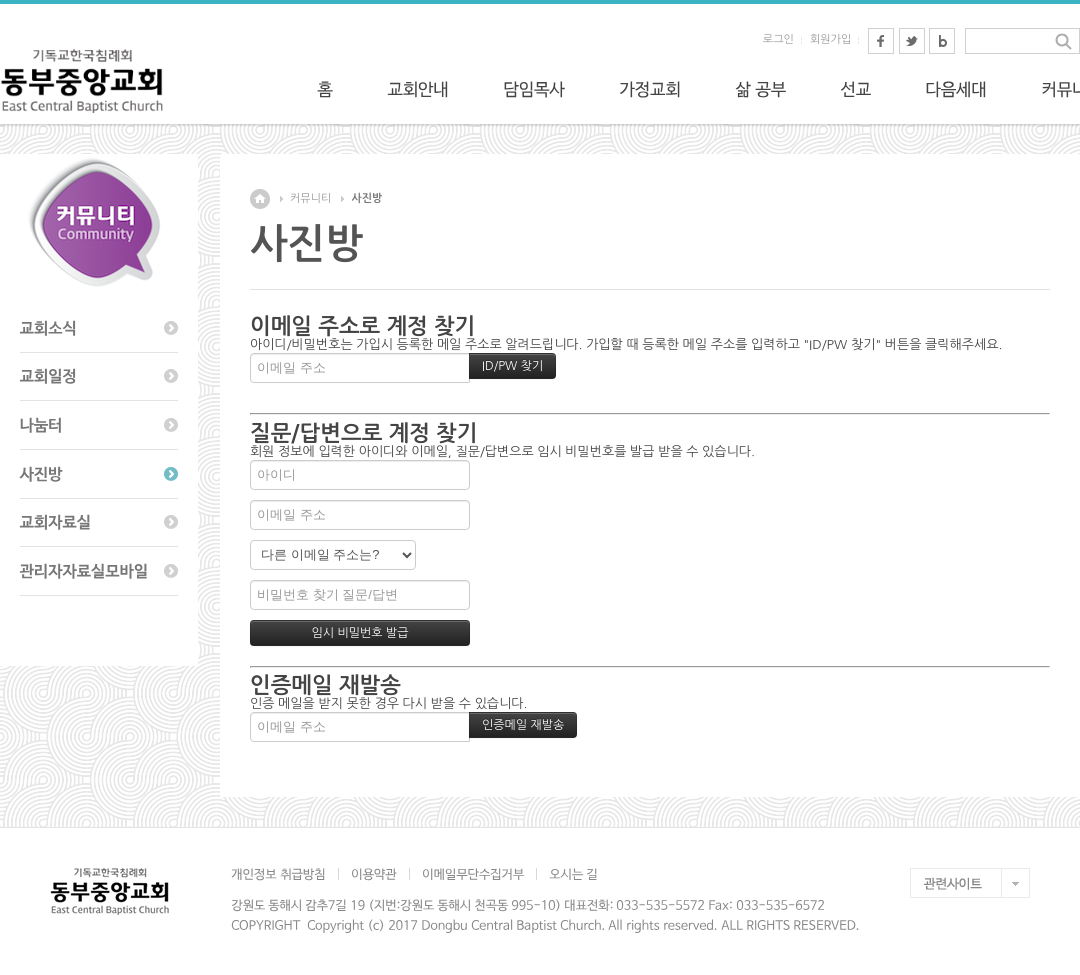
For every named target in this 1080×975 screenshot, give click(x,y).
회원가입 (830, 39)
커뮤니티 (310, 198)
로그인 (778, 39)
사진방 (366, 198)
